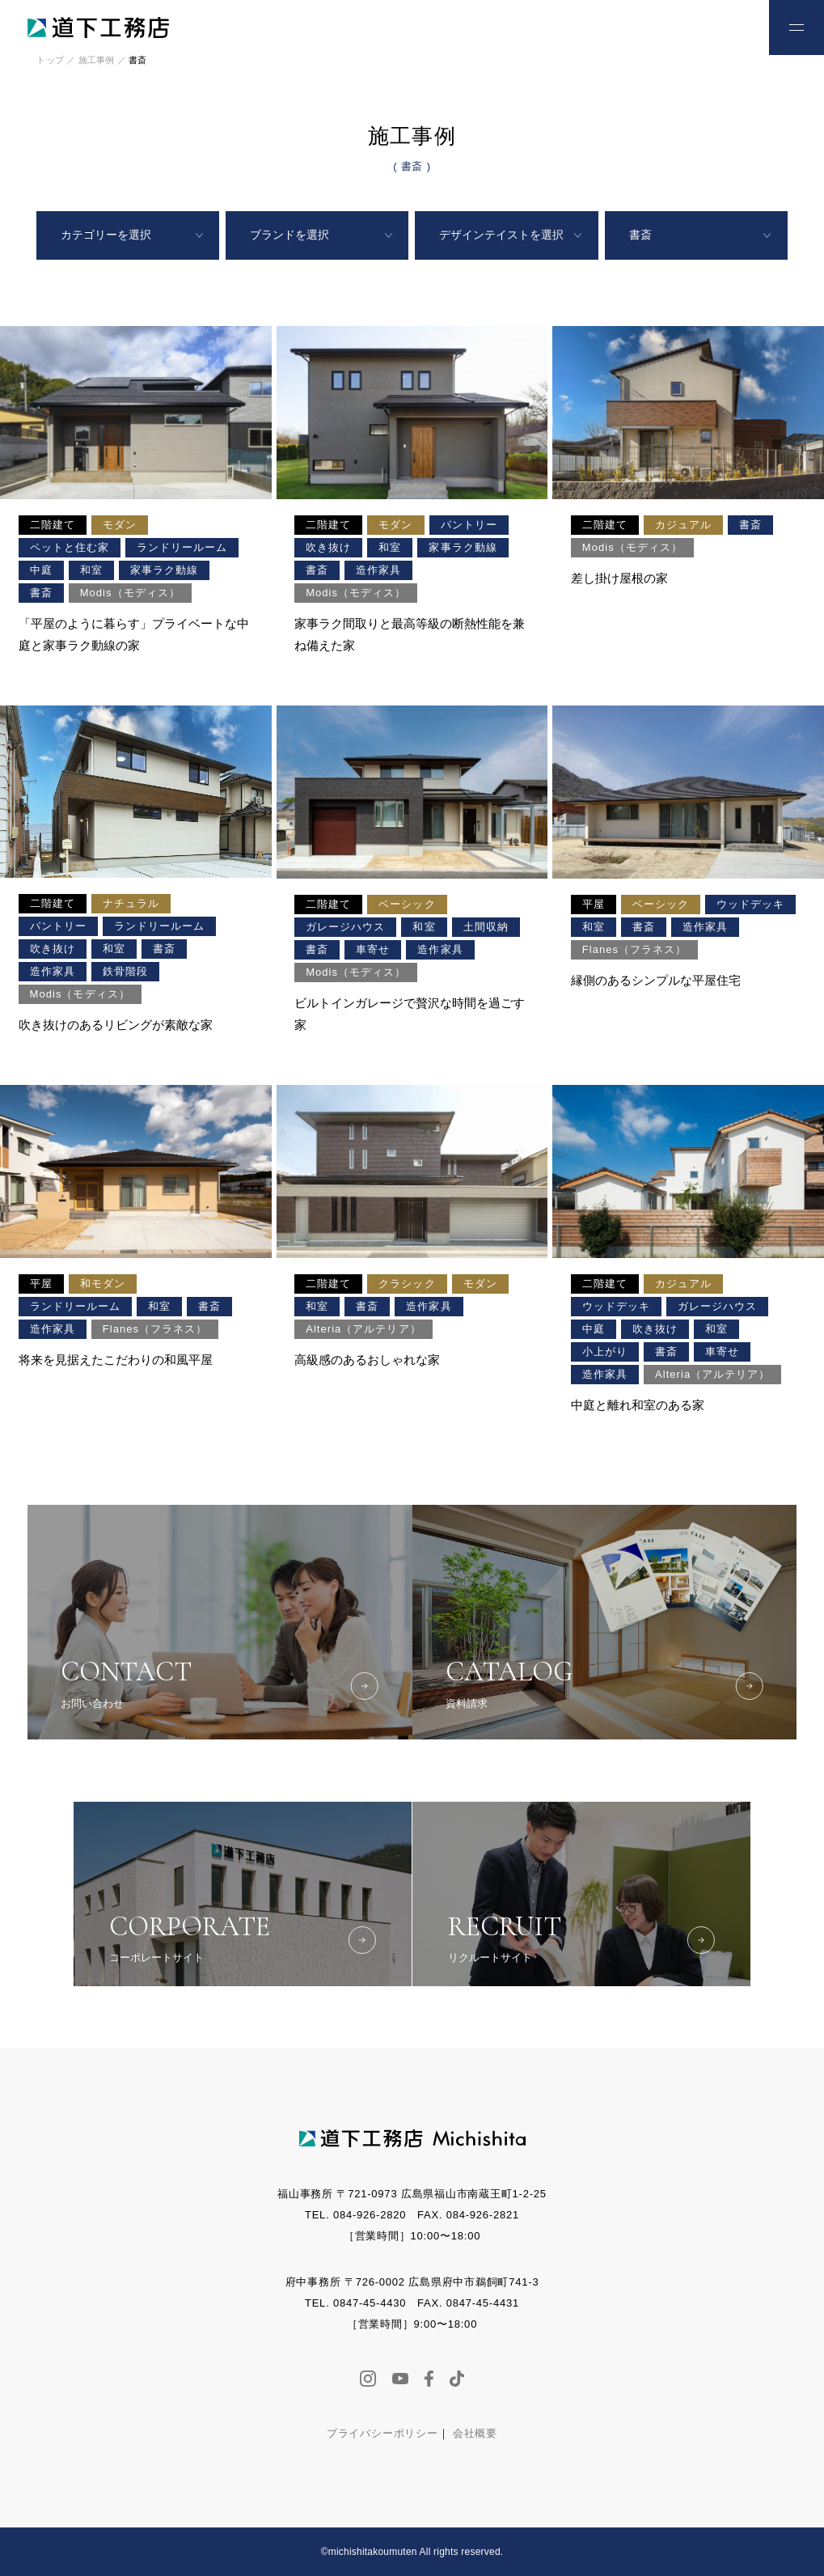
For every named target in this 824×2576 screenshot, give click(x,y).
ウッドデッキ (750, 904)
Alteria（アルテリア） (363, 1329)
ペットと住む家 (69, 547)
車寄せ (373, 949)
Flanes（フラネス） (634, 949)
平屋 (593, 904)
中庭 (41, 570)
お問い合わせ (720, 26)
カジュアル (683, 525)
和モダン (102, 1283)
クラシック (406, 1283)
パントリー (469, 525)
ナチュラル (131, 903)
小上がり (605, 1351)
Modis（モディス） (130, 593)
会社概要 (475, 2433)
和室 (91, 570)
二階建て (52, 525)
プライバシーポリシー (382, 2433)
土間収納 (486, 927)
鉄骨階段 (125, 971)
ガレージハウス (345, 927)
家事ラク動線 (164, 570)
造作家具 (378, 570)
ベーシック (406, 904)
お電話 (667, 26)
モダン (120, 525)
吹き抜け (328, 547)
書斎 (41, 593)
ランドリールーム (182, 547)
